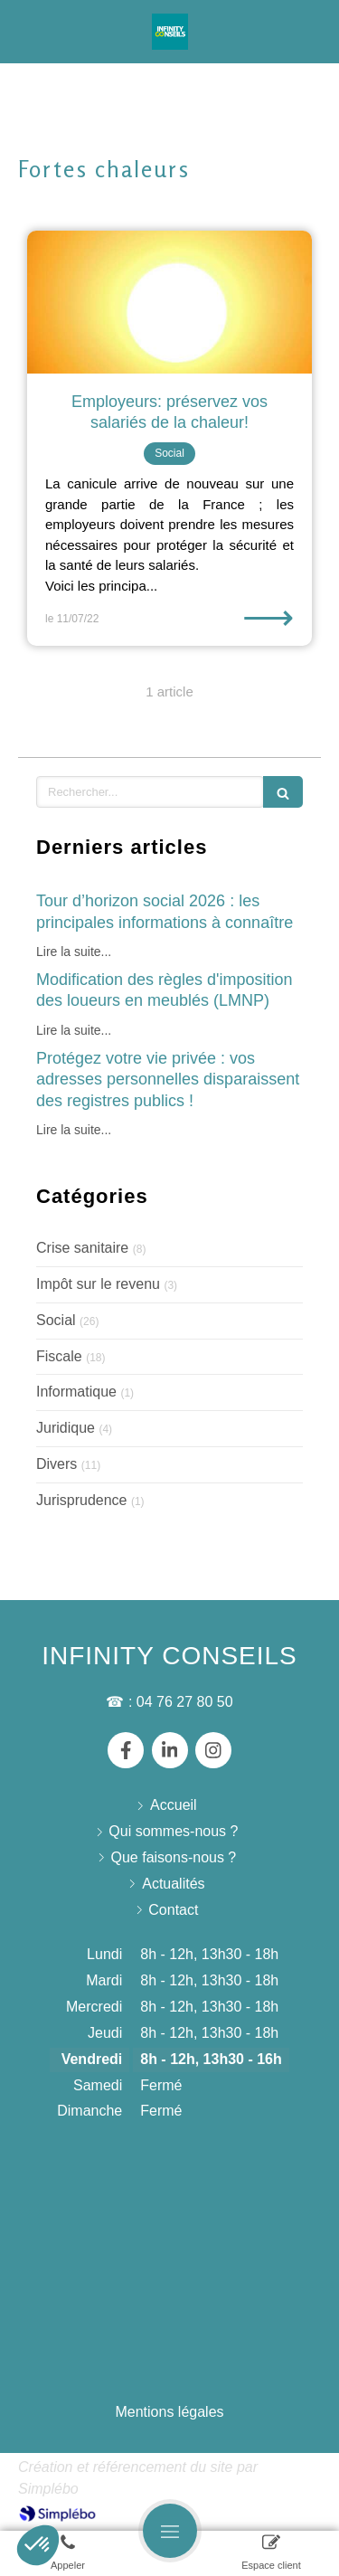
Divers (56, 1464)
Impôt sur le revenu (98, 1284)
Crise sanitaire (82, 1247)
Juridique (65, 1427)
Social (56, 1320)
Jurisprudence (81, 1500)
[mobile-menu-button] (170, 2530)
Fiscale (59, 1356)
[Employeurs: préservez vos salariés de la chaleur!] (169, 302)
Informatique (76, 1391)
